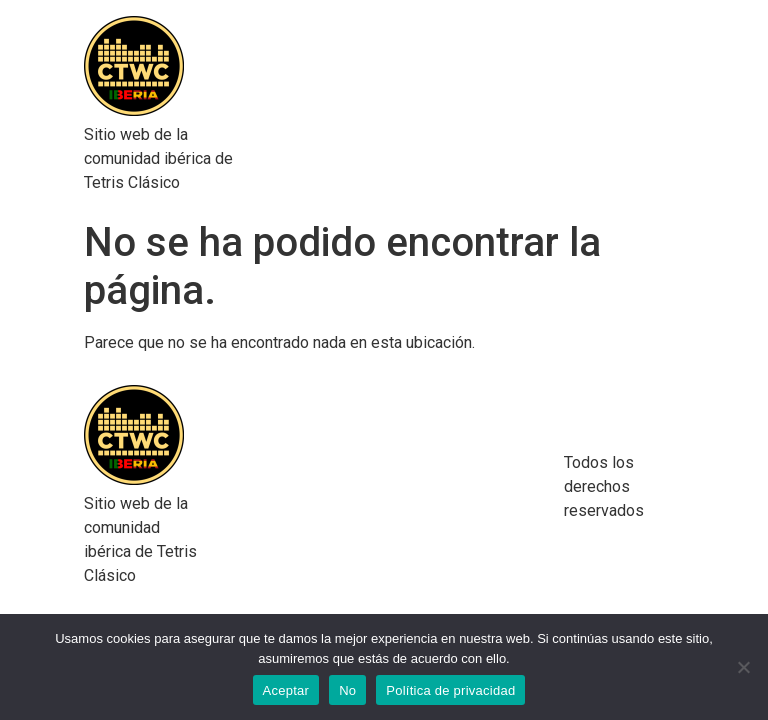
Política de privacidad (450, 690)
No (347, 690)
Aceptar (286, 690)
